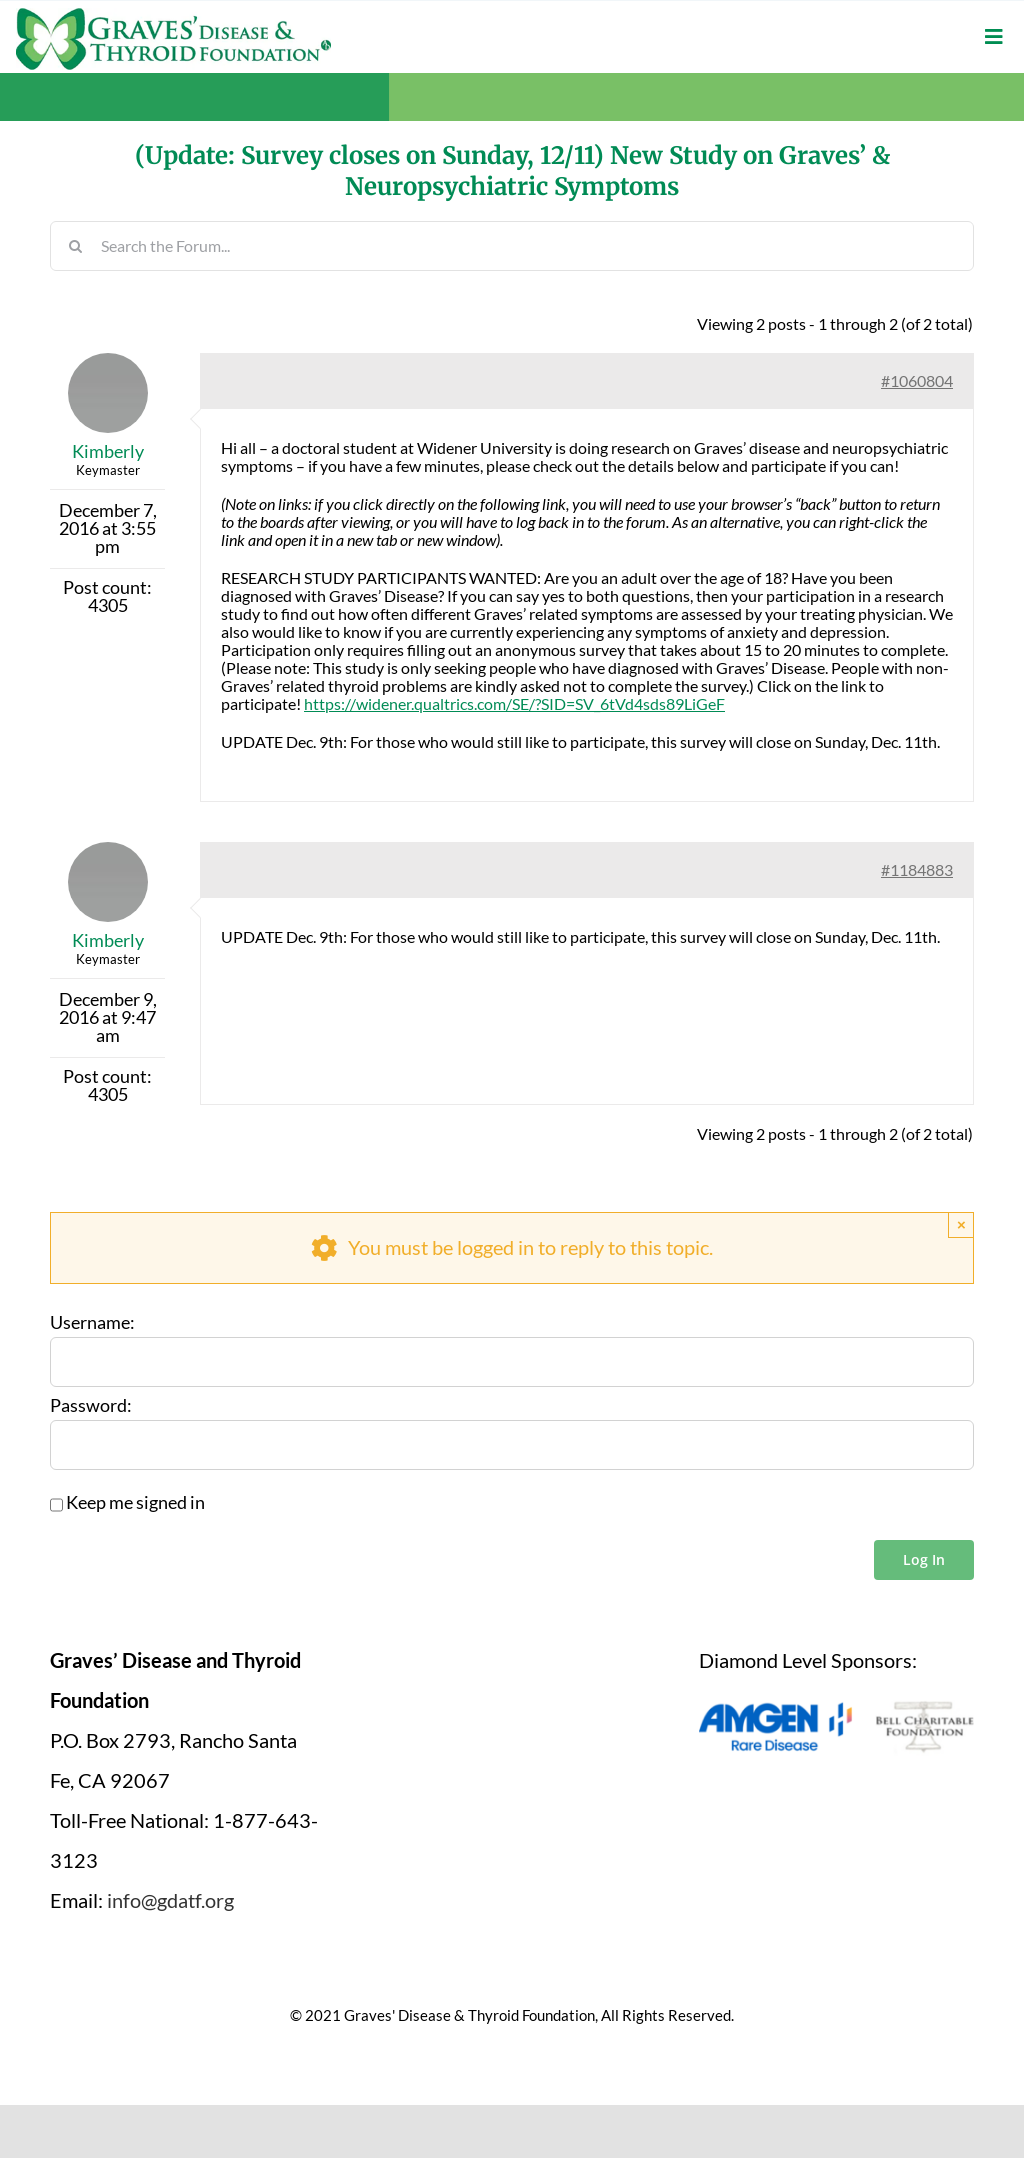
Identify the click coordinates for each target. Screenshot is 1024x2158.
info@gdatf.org (170, 1900)
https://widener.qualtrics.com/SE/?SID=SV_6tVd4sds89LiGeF (514, 703)
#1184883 (917, 869)
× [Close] (961, 1224)
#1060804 (917, 380)
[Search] (75, 246)
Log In (924, 1559)
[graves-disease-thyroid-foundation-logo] (173, 15)
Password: (91, 1406)
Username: (92, 1323)
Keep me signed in (135, 1503)
